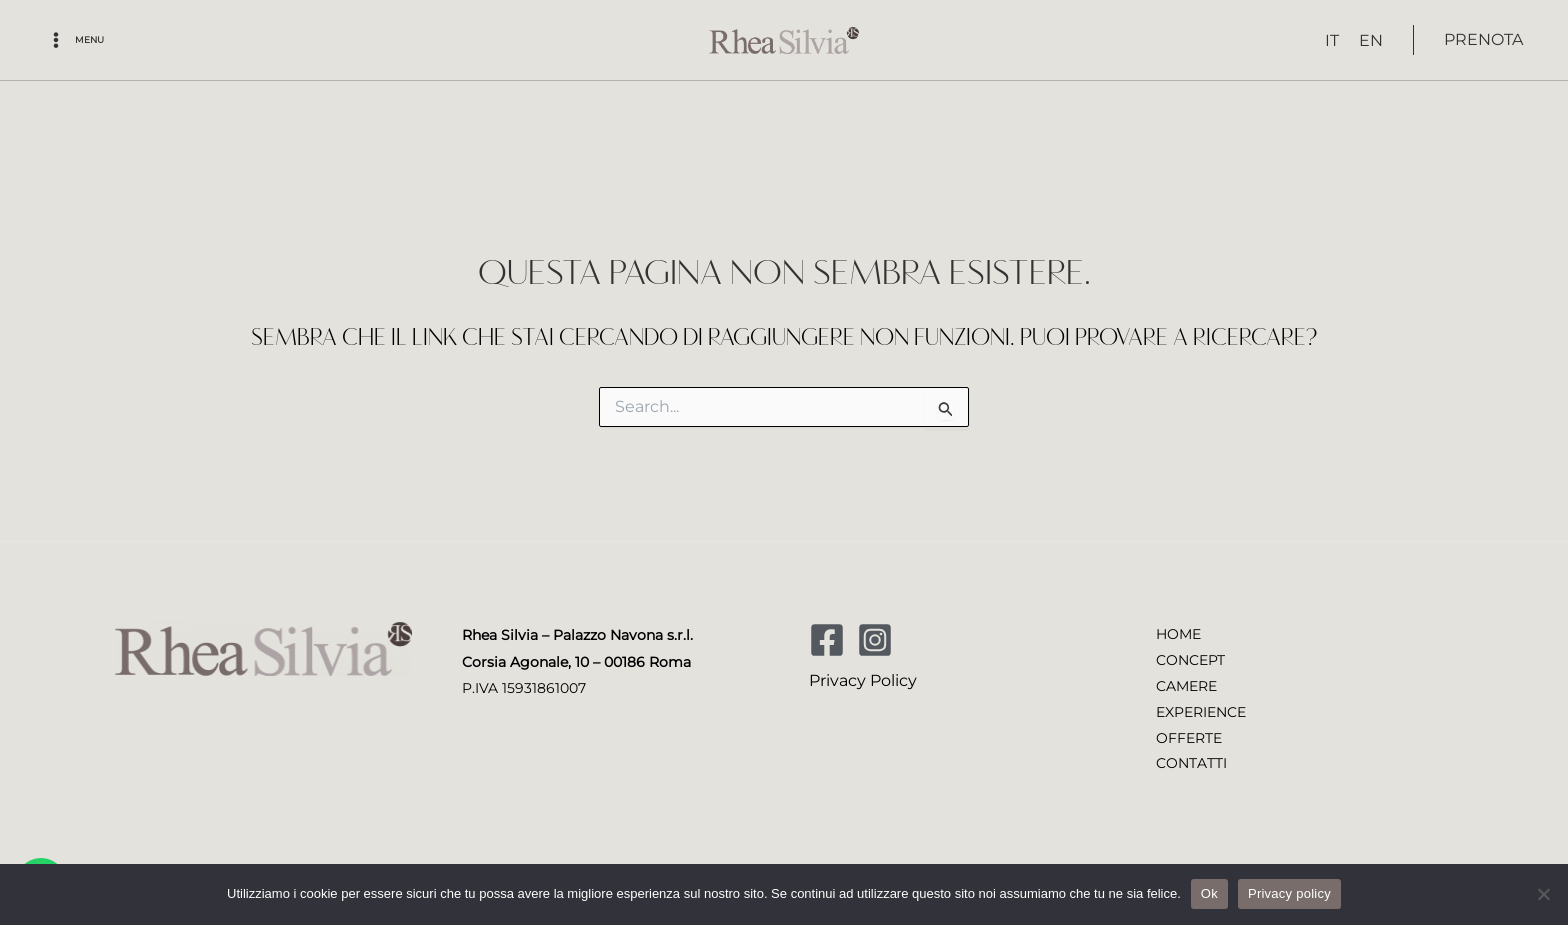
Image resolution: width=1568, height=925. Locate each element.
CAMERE (1186, 685)
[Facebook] (827, 638)
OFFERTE (1189, 738)
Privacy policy (1289, 893)
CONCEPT (1190, 659)
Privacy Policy (863, 678)
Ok (1209, 893)
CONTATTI (1191, 765)
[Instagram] (875, 638)
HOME (1178, 633)
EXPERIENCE (1201, 712)
